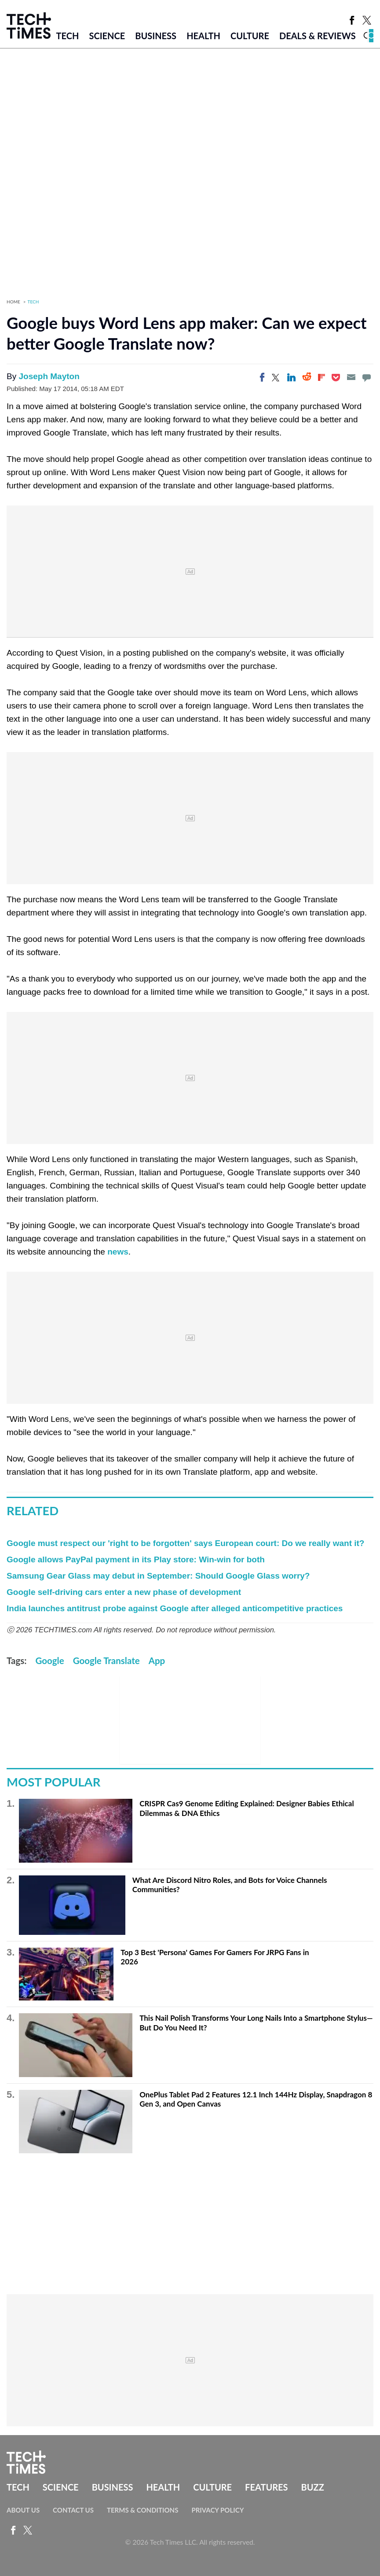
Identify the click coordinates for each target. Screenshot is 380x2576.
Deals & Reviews (317, 35)
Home (13, 301)
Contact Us (73, 2510)
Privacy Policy (217, 2510)
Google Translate (106, 1660)
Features (266, 2487)
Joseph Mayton (48, 376)
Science (107, 35)
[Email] (351, 377)
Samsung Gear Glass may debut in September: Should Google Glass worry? (158, 1575)
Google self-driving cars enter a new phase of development (124, 1592)
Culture (249, 35)
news (117, 1251)
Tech (67, 35)
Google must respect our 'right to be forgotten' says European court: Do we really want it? (185, 1543)
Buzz (312, 2487)
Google (50, 1660)
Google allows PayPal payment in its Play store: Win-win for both (136, 1559)
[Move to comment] (366, 377)
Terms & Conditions (142, 2510)
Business (155, 35)
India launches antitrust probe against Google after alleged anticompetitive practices (175, 1608)
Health (203, 35)
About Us (23, 2510)
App (157, 1660)
